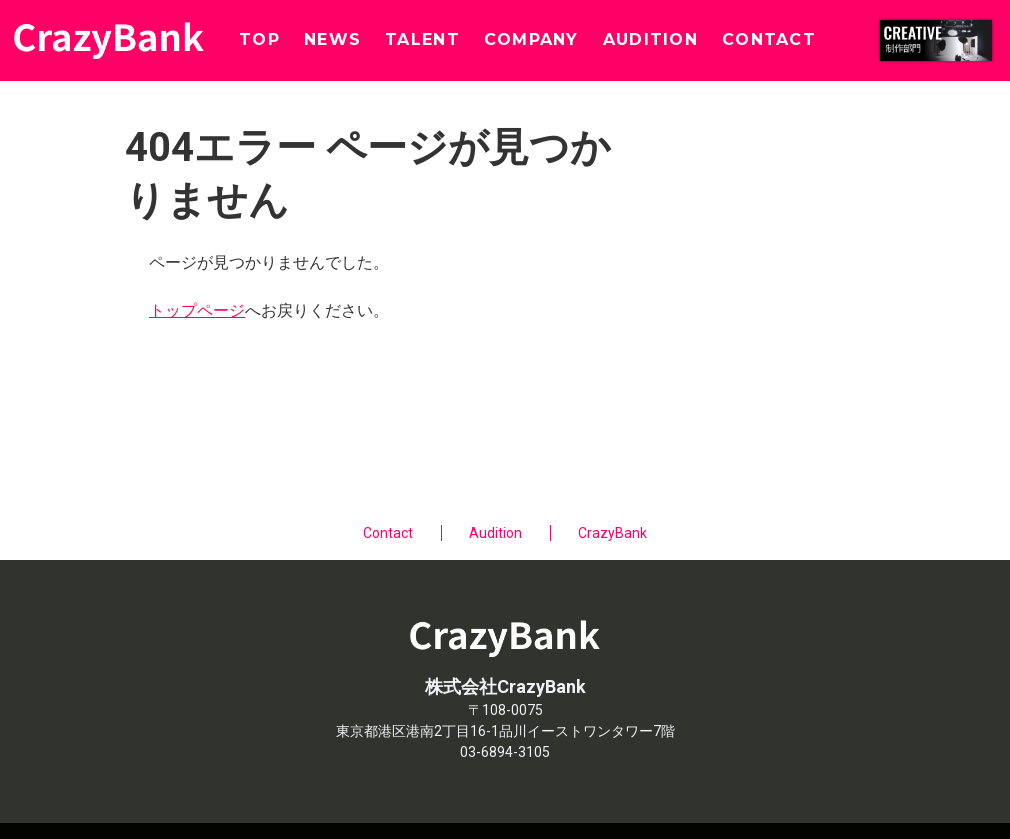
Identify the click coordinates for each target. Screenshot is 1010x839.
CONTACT (769, 39)
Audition (495, 533)
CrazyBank (612, 533)
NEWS (332, 39)
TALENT (422, 39)
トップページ (197, 310)
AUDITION (650, 39)
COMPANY (531, 39)
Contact (388, 533)
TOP (259, 39)
